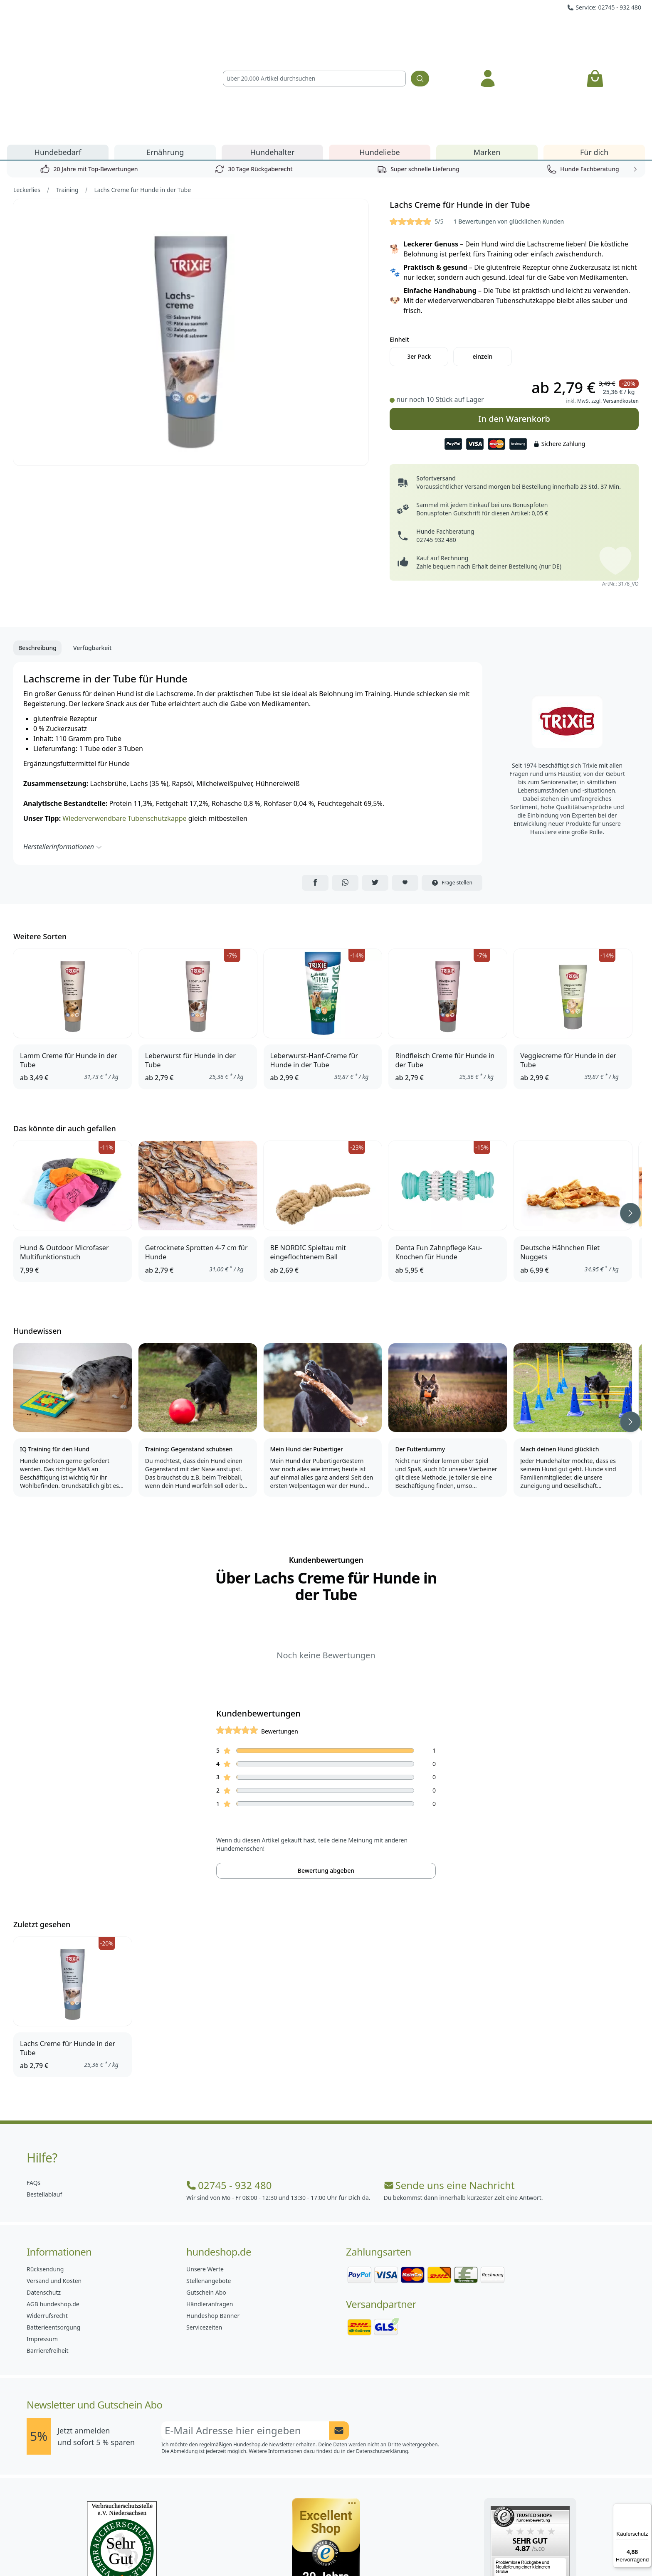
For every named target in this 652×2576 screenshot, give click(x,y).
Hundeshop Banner (213, 2221)
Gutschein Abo (206, 2198)
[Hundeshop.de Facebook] (271, 2551)
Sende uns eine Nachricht (449, 2090)
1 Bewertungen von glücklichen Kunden (509, 127)
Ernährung (165, 57)
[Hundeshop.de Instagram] (308, 2551)
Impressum (42, 2244)
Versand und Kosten (54, 2186)
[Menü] (647, 2508)
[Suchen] (420, 31)
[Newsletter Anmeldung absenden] (339, 2336)
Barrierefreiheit (47, 2256)
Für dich (594, 57)
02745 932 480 (436, 445)
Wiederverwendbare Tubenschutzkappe (124, 723)
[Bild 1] (191, 237)
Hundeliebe (379, 57)
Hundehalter (272, 57)
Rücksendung (45, 2174)
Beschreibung (37, 553)
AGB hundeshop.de (53, 2209)
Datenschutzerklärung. (383, 2356)
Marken (487, 57)
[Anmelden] (488, 31)
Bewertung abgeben (326, 1776)
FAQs (33, 2088)
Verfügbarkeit (92, 553)
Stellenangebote (208, 2186)
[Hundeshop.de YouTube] (381, 2551)
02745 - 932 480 (229, 2090)
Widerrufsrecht (47, 2221)
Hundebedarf (58, 57)
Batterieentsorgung (53, 2232)
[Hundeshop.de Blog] (344, 2551)
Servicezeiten (204, 2232)
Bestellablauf (44, 2099)
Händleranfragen (209, 2209)
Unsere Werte (205, 2174)
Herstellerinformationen (62, 751)
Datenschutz (44, 2198)
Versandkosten (621, 306)
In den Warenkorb (514, 321)
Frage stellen (452, 787)
